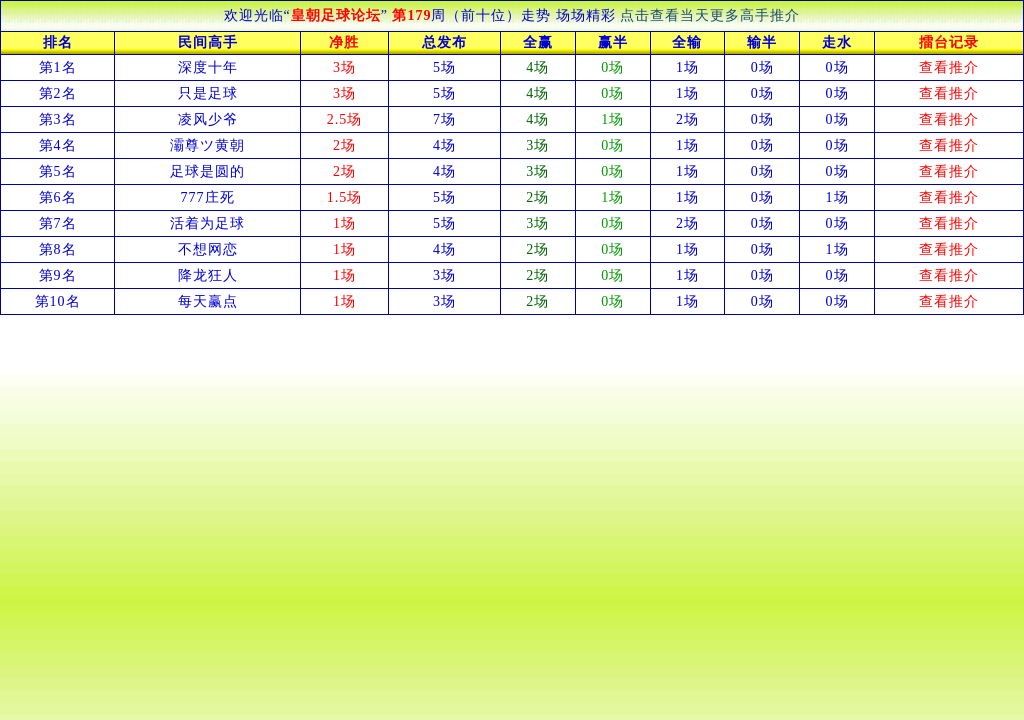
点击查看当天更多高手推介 (710, 15)
